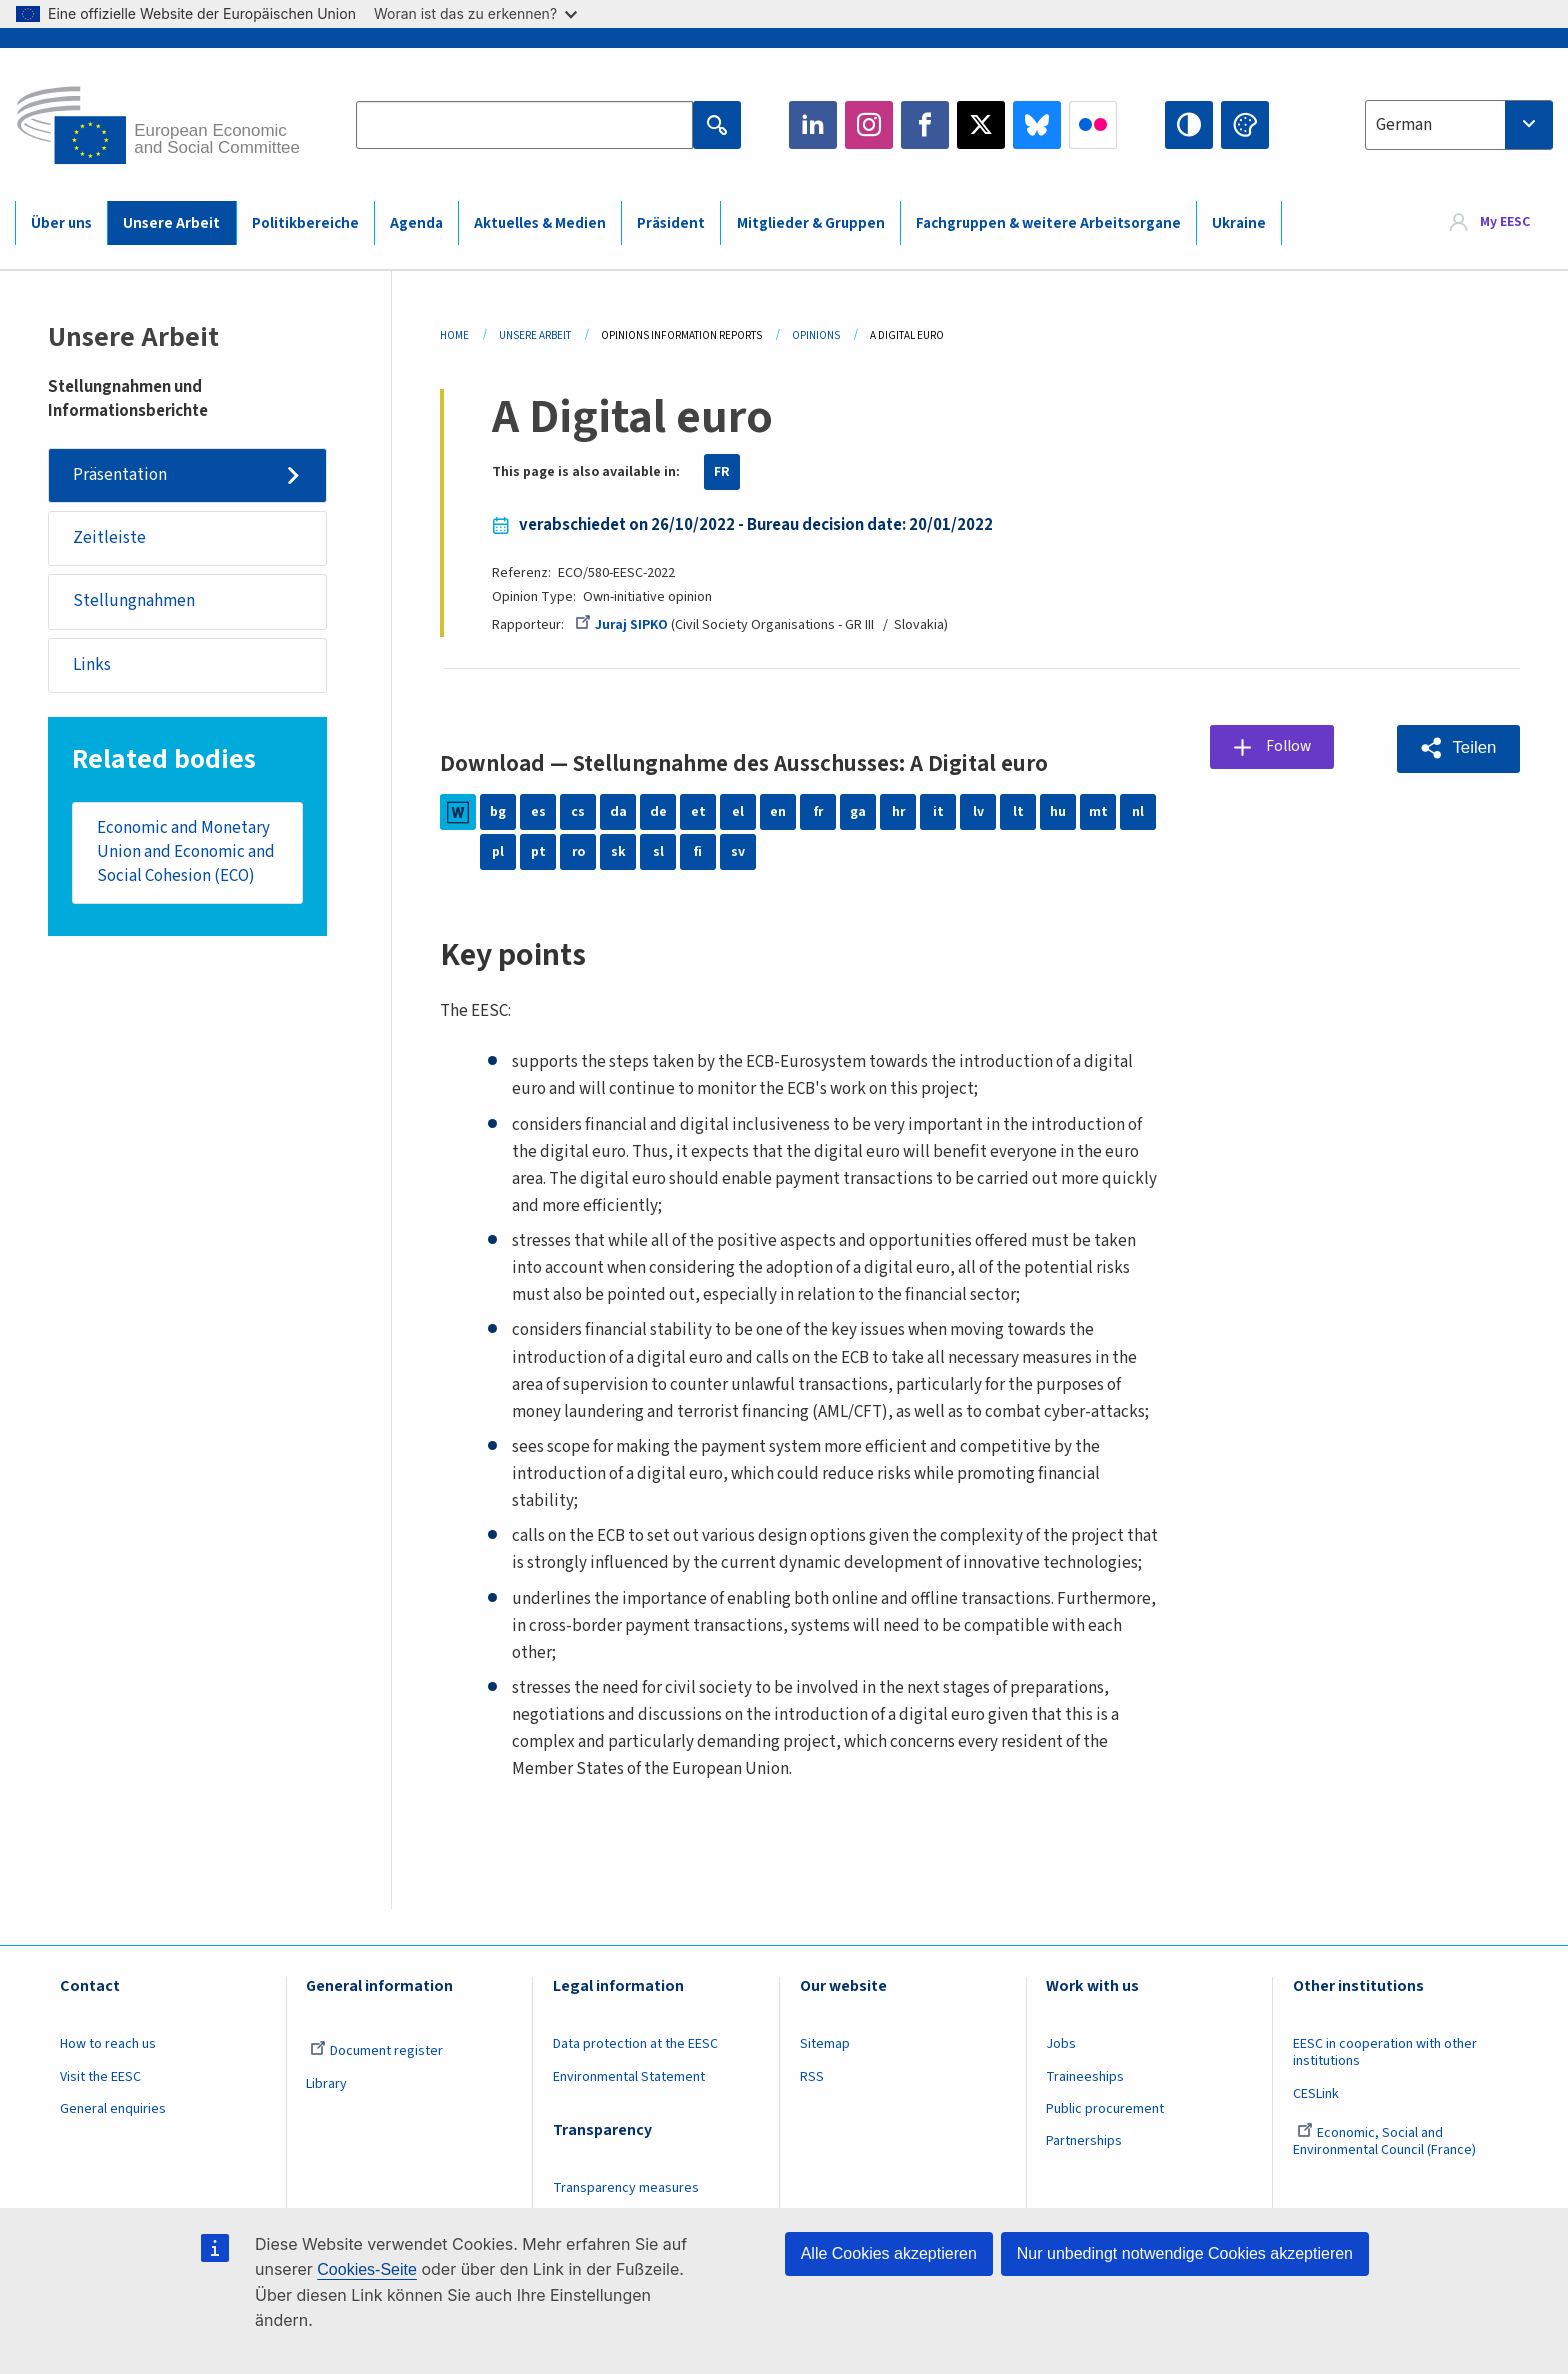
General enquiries (113, 2109)
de (658, 812)
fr (818, 812)
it (938, 812)
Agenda (416, 223)
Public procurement (1105, 2109)
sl (658, 852)
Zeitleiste (109, 539)
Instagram (869, 125)
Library (326, 2084)
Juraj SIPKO (622, 625)
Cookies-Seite (367, 2269)
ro (578, 852)
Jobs (1061, 2044)
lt (1018, 812)
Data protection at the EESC (635, 2044)
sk (618, 852)
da (618, 812)
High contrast (1189, 125)
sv (738, 852)
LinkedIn (813, 125)
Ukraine (1239, 223)
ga (858, 812)
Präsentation (120, 475)
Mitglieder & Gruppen (811, 223)
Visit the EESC (100, 2077)
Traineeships (1085, 2077)
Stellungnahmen (134, 603)
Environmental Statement (629, 2077)
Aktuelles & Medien (540, 223)
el (738, 812)
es (538, 812)
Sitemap (825, 2044)
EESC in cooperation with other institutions (1385, 2052)
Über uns (61, 223)
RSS (812, 2077)
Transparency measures (626, 2188)
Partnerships (1084, 2141)
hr (898, 812)
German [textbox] (1404, 125)
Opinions (816, 335)
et (698, 812)
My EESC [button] (1505, 222)
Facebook (925, 125)
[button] (1458, 748)
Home (454, 335)
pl (498, 852)
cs (578, 812)
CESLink (1316, 2094)
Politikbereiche (305, 223)
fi (698, 852)
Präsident (671, 223)
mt (1098, 812)
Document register (376, 2051)
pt (538, 852)
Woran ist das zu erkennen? (475, 13)
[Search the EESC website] (524, 125)
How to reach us (108, 2044)
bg (498, 812)
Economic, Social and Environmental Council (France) (1386, 2141)
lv (978, 812)
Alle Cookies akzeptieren (889, 2253)
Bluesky (1037, 125)
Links (92, 667)
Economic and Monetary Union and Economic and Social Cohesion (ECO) (186, 854)
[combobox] (1459, 125)
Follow (1290, 747)
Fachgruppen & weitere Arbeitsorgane (1048, 223)
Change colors (1245, 125)
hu (1058, 812)
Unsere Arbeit (171, 223)
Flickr (1093, 125)
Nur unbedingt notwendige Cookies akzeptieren (1185, 2253)
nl (1138, 812)
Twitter (981, 125)
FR (722, 472)
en (778, 812)
